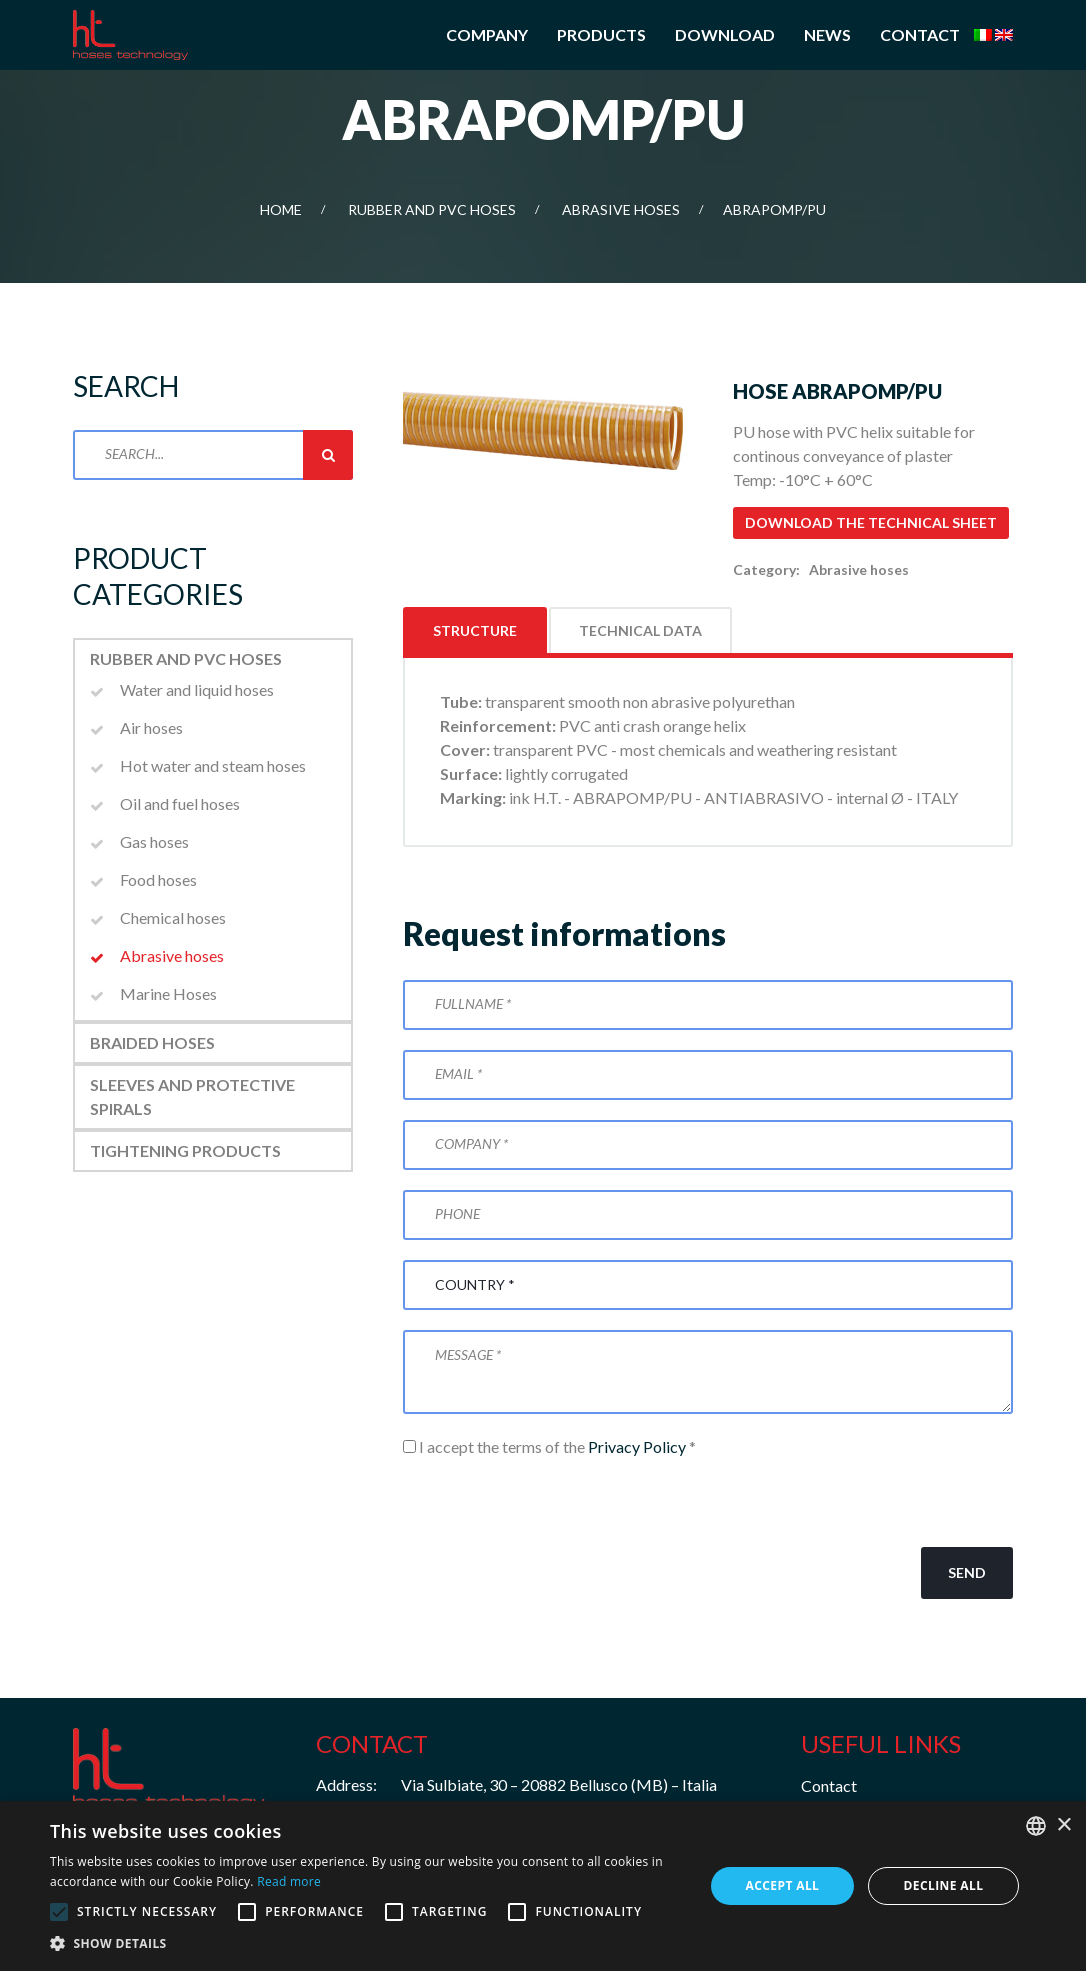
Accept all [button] (783, 1885)
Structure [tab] (475, 630)
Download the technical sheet (871, 522)
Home (281, 209)
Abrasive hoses (621, 209)
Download (725, 34)
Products (601, 34)
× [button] (1063, 1825)
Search (328, 455)
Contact (920, 34)
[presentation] (555, 1503)
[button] (367, 1944)
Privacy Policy (637, 1446)
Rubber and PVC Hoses (432, 209)
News (827, 34)
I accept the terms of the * (549, 1446)
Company (487, 34)
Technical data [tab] (640, 630)
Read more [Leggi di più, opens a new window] (289, 1881)
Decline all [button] (944, 1885)
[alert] (543, 1886)
